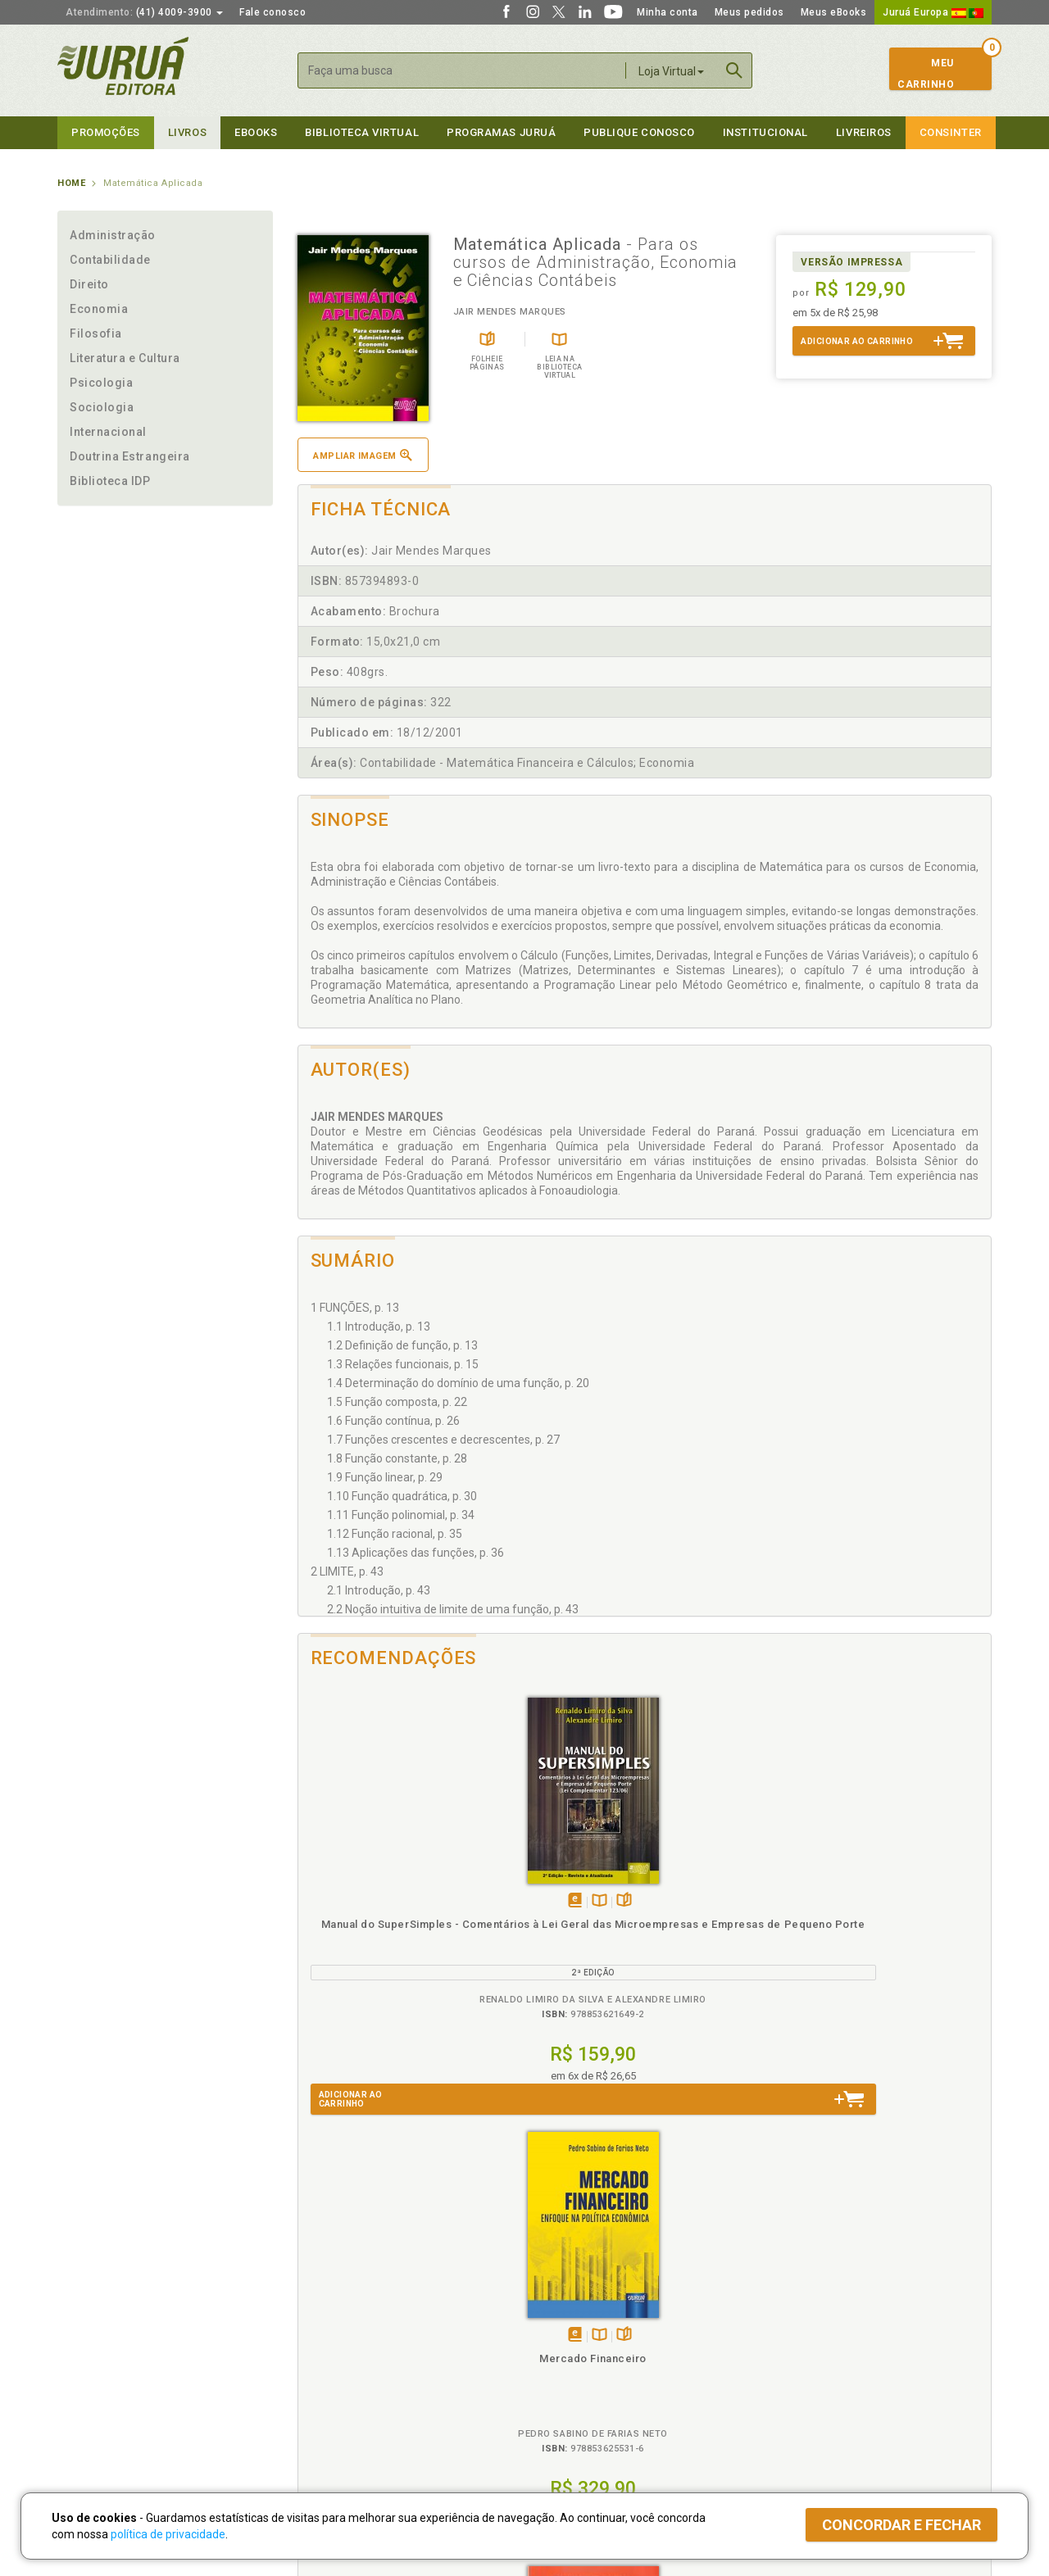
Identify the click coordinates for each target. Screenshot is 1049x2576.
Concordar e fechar (901, 2524)
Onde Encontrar (95, 2390)
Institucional (765, 132)
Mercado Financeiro (557, 1924)
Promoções (105, 132)
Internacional (108, 431)
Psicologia (101, 382)
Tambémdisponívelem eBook (366, 1901)
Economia (99, 308)
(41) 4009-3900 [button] (144, 12)
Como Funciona (329, 2423)
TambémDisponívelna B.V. (390, 1901)
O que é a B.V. (325, 2405)
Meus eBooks (834, 12)
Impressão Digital (100, 2338)
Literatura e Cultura (125, 358)
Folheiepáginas (415, 1901)
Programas (560, 2304)
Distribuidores (792, 2355)
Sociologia (102, 407)
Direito (89, 284)
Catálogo (780, 2321)
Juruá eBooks (91, 2373)
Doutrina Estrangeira (130, 456)
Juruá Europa (933, 12)
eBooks (255, 132)
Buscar (734, 70)
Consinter (951, 132)
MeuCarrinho (925, 73)
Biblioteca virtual (362, 132)
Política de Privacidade (347, 2321)
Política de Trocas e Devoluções (370, 2338)
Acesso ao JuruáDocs (578, 2423)
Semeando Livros (566, 2338)
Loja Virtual (671, 71)
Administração (113, 235)
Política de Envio (331, 2355)
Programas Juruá (501, 132)
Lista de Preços (796, 2338)
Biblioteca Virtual (349, 2389)
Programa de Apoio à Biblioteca (601, 2373)
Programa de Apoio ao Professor (603, 2355)
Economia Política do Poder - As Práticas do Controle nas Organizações (730, 1939)
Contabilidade (110, 259)
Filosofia (96, 333)
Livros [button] (187, 132)
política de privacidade (168, 2534)
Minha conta (667, 12)
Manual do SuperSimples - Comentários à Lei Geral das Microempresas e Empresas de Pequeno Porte (385, 1953)
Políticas (320, 2304)
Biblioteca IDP (110, 481)
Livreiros (864, 132)
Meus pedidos (749, 12)
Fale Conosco (91, 2407)
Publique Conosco (639, 132)
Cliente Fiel (551, 2321)
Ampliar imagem (362, 455)
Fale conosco (272, 12)
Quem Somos (90, 2321)
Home (71, 183)
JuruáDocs (558, 2406)
